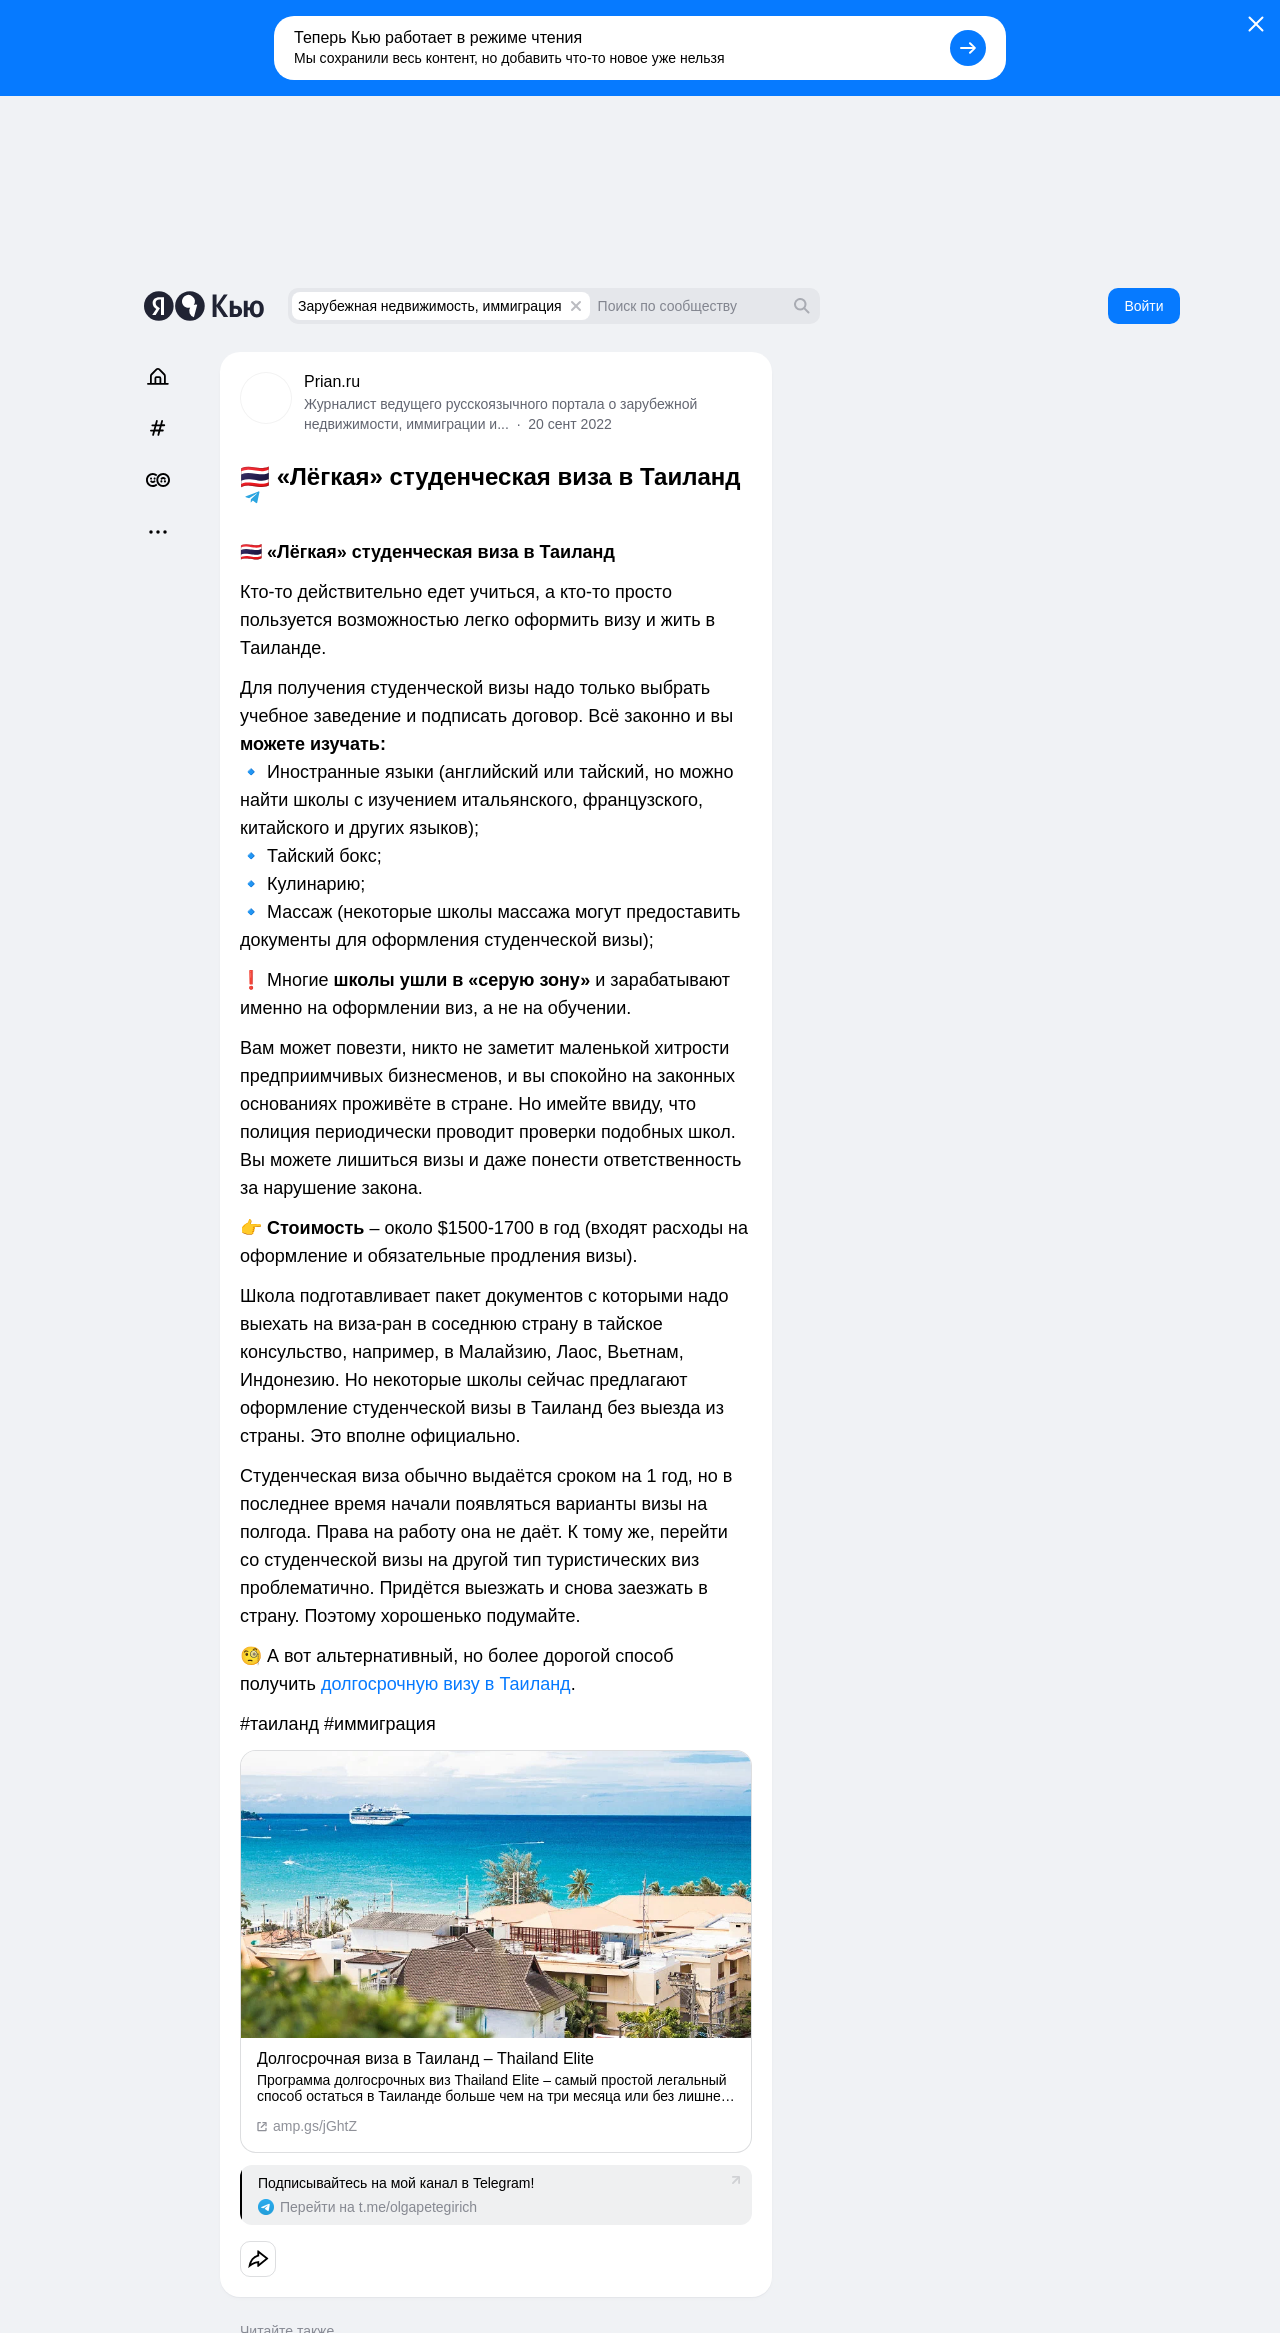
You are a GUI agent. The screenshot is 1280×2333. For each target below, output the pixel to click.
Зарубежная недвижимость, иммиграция (430, 306)
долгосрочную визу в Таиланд (446, 1684)
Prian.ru (332, 381)
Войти (1143, 306)
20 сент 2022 (569, 424)
